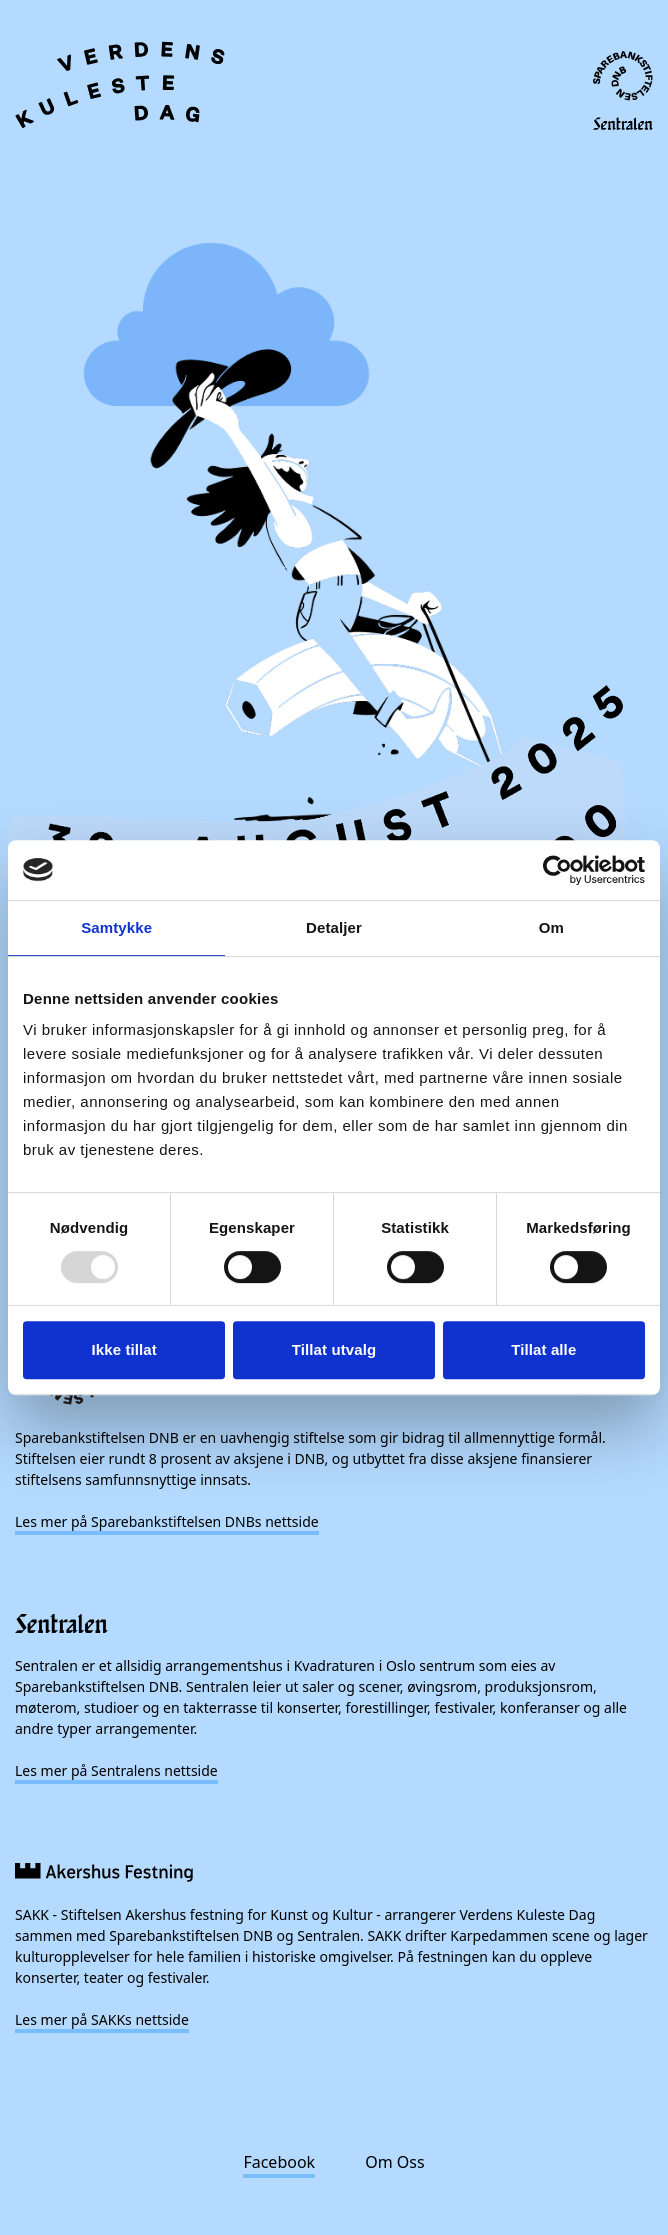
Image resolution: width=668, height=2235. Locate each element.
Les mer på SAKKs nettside (102, 2019)
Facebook (279, 2162)
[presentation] (334, 704)
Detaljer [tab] (334, 927)
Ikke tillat (124, 1349)
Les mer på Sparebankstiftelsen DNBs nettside (167, 1521)
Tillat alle (543, 1349)
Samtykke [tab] (116, 927)
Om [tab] (551, 927)
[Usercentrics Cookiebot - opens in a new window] (557, 870)
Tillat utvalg (334, 1349)
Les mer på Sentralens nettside (116, 1770)
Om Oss (394, 2162)
